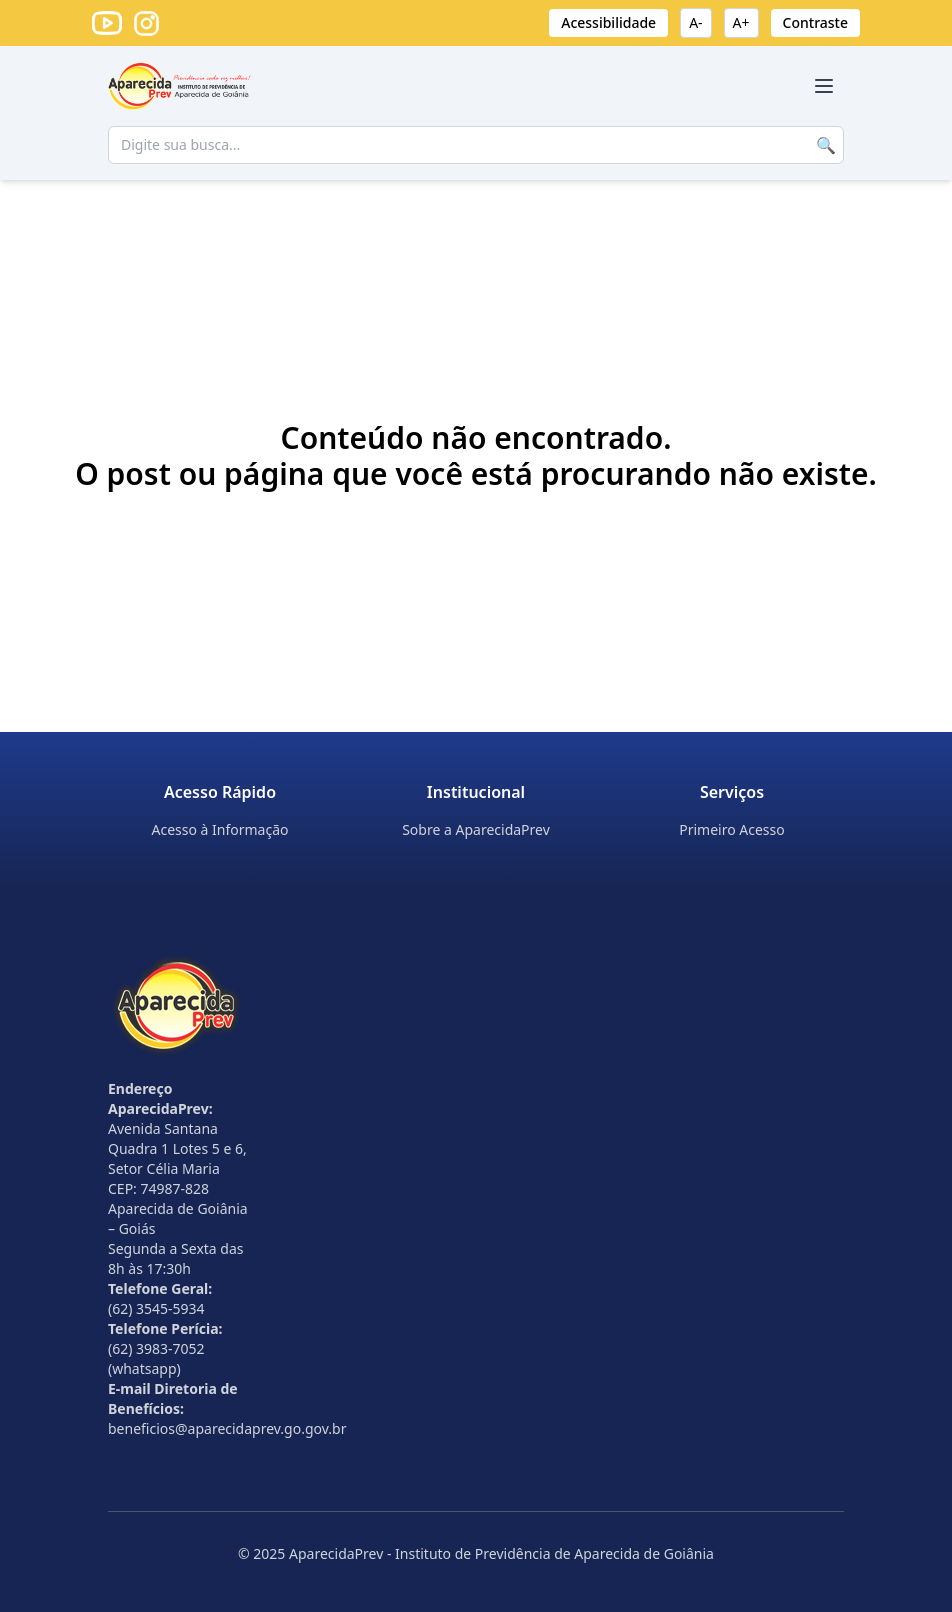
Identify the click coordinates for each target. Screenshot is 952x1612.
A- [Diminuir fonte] (695, 22)
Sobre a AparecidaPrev (476, 829)
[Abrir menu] (824, 86)
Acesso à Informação (219, 829)
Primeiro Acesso (732, 829)
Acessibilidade (608, 22)
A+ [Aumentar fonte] (741, 22)
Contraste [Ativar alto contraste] (815, 22)
